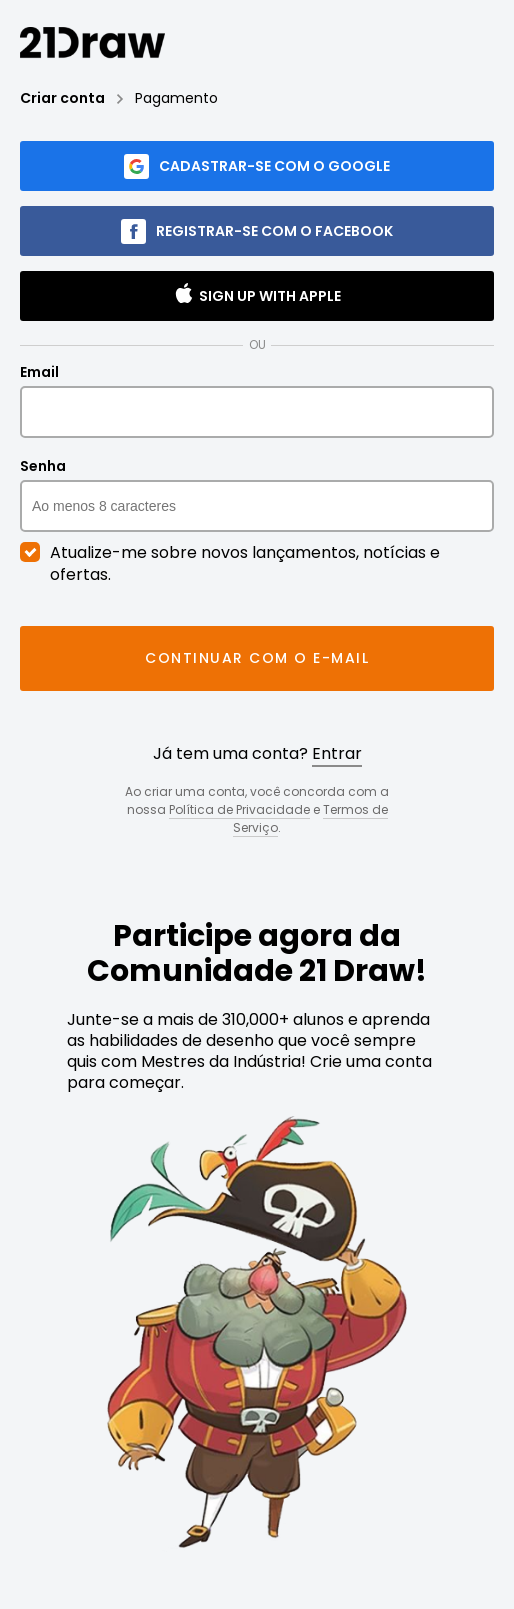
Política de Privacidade (239, 809)
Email (257, 401)
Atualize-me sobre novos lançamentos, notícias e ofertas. (230, 564)
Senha (257, 495)
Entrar (337, 753)
